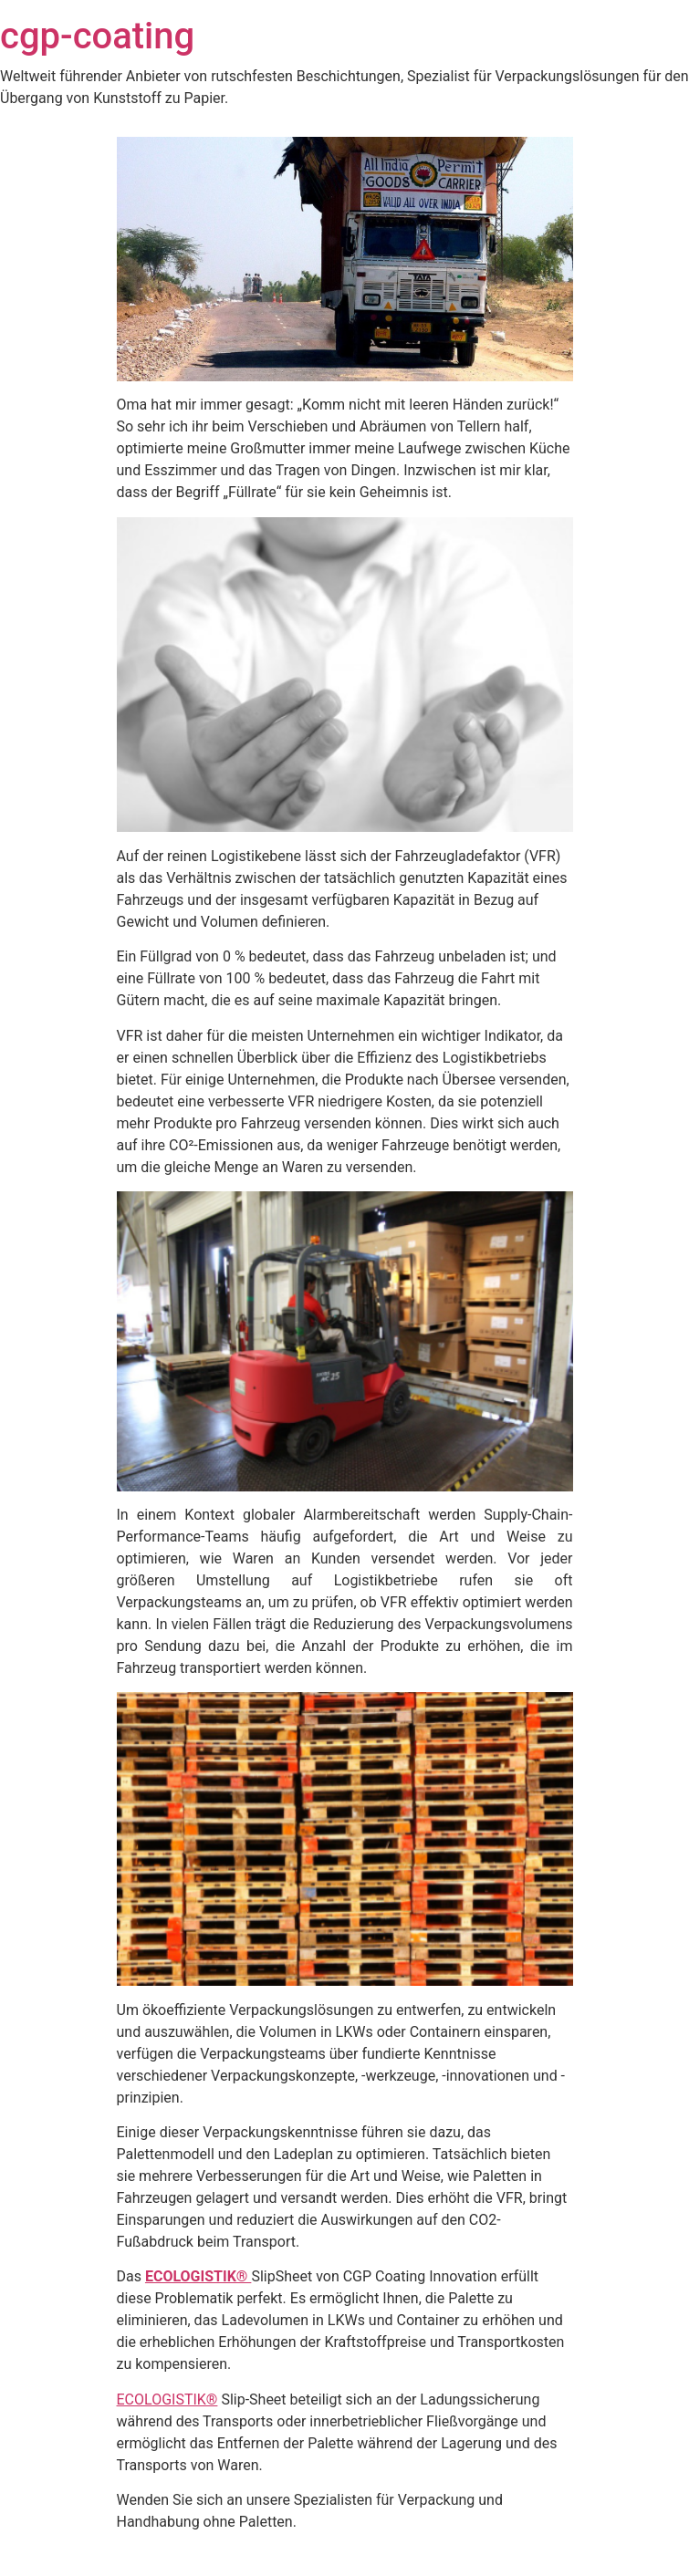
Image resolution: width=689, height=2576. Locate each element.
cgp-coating (97, 36)
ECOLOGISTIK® (198, 2276)
